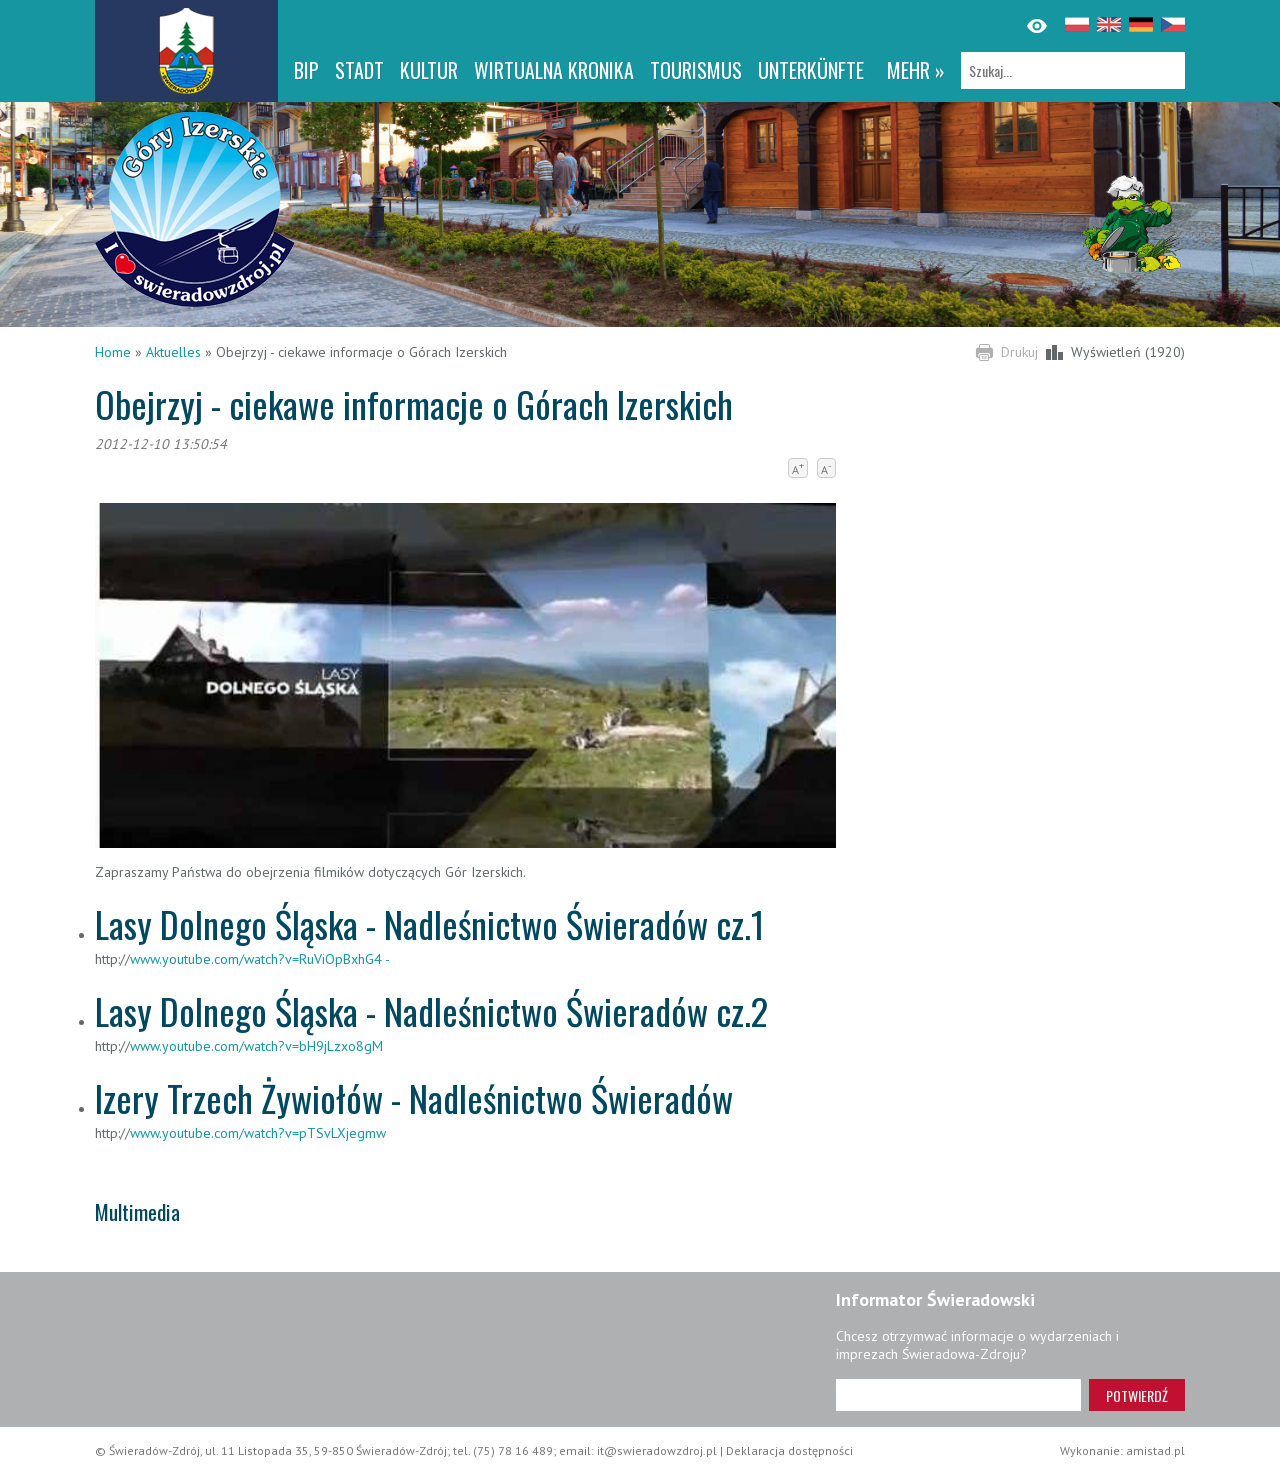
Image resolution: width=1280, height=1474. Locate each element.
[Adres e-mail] (958, 1395)
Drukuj (1019, 352)
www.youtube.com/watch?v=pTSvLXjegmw (258, 1133)
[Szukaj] (1073, 70)
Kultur (429, 70)
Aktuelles (173, 352)
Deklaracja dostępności (789, 1450)
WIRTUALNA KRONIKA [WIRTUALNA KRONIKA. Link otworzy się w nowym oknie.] (554, 70)
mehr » (916, 70)
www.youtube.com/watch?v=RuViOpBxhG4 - (260, 959)
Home (113, 352)
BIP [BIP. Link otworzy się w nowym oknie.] (306, 70)
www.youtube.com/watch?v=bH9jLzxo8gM (256, 1046)
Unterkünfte (811, 70)
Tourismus (696, 70)
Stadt (359, 70)
